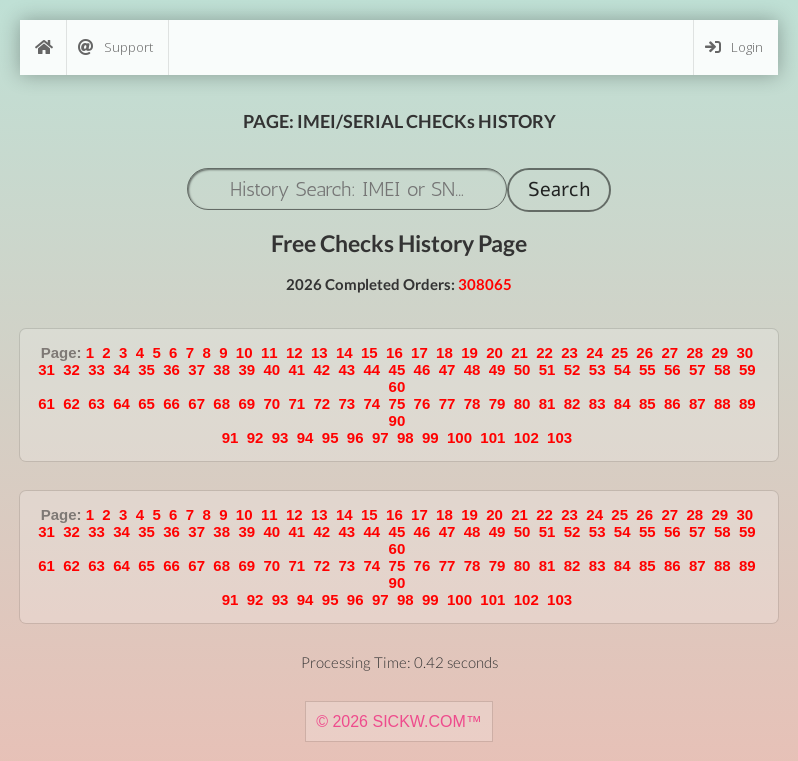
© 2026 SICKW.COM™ (399, 721)
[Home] (43, 47)
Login (734, 47)
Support (115, 47)
